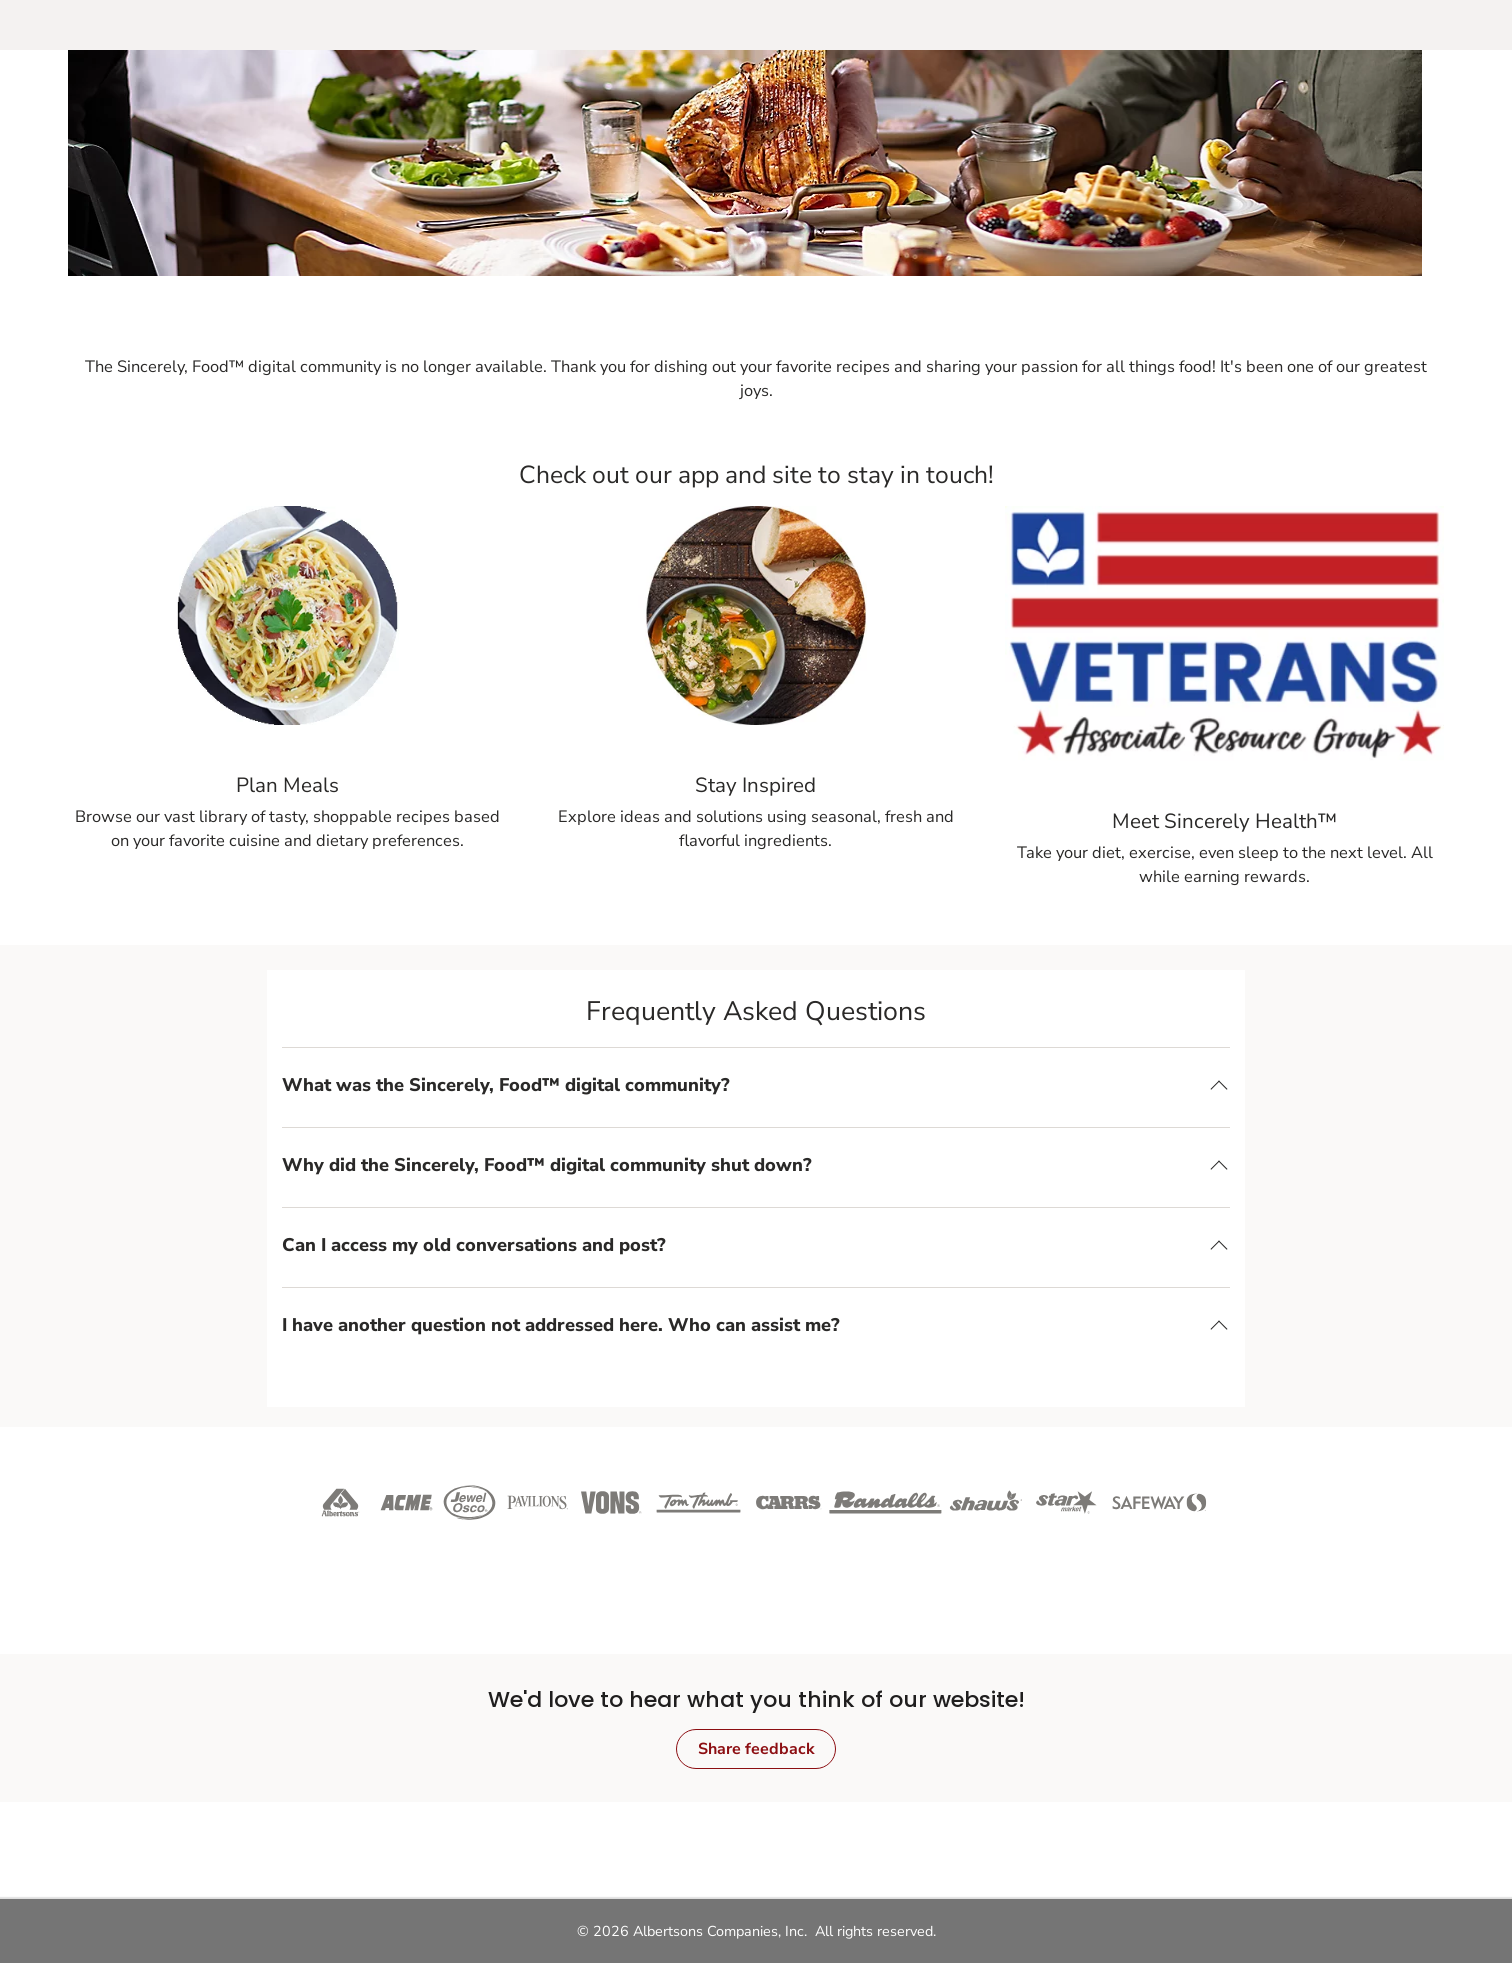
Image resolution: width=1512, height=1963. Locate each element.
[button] (756, 1084)
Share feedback (756, 1749)
